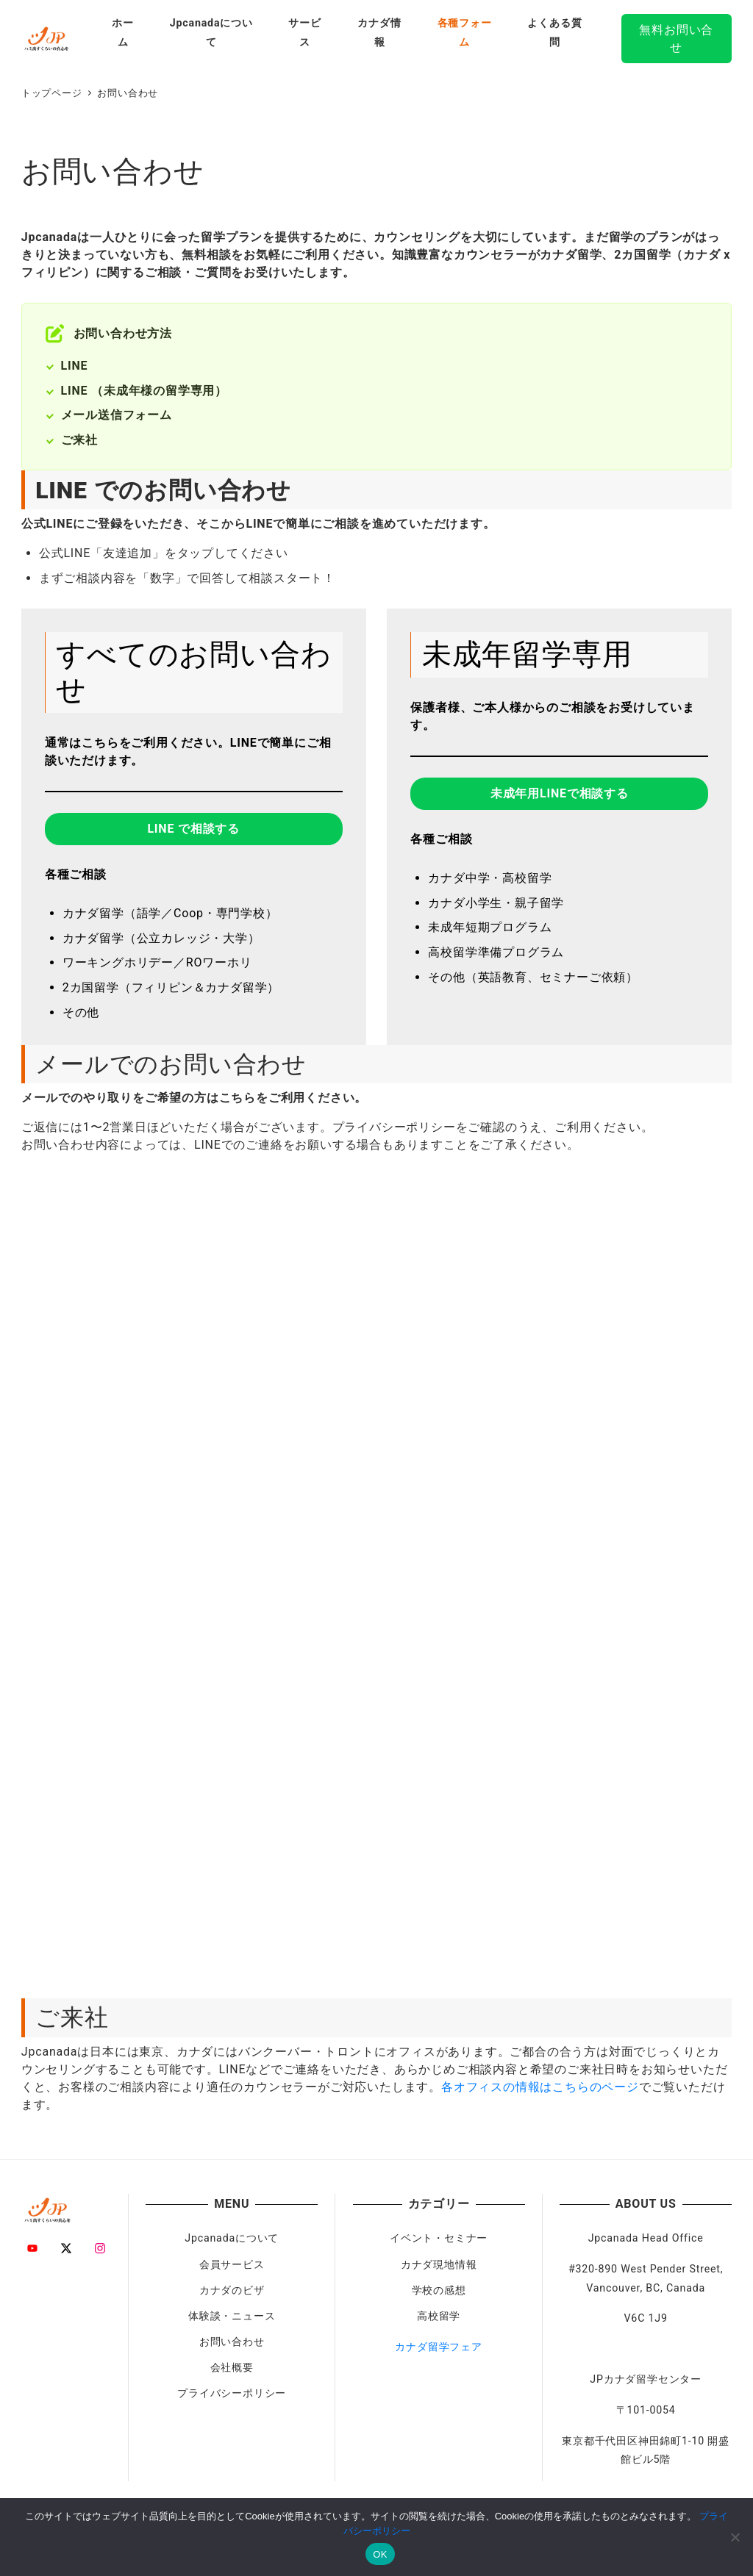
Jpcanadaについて (232, 2238)
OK (380, 2554)
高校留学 (438, 2316)
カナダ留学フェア (438, 2347)
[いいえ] (734, 2537)
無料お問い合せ (676, 38)
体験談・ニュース (231, 2316)
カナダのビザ (232, 2290)
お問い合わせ (232, 2341)
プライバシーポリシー (231, 2393)
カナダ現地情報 (439, 2264)
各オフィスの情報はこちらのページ (540, 2087)
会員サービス (232, 2264)
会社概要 (232, 2367)
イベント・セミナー (439, 2238)
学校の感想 (439, 2290)
